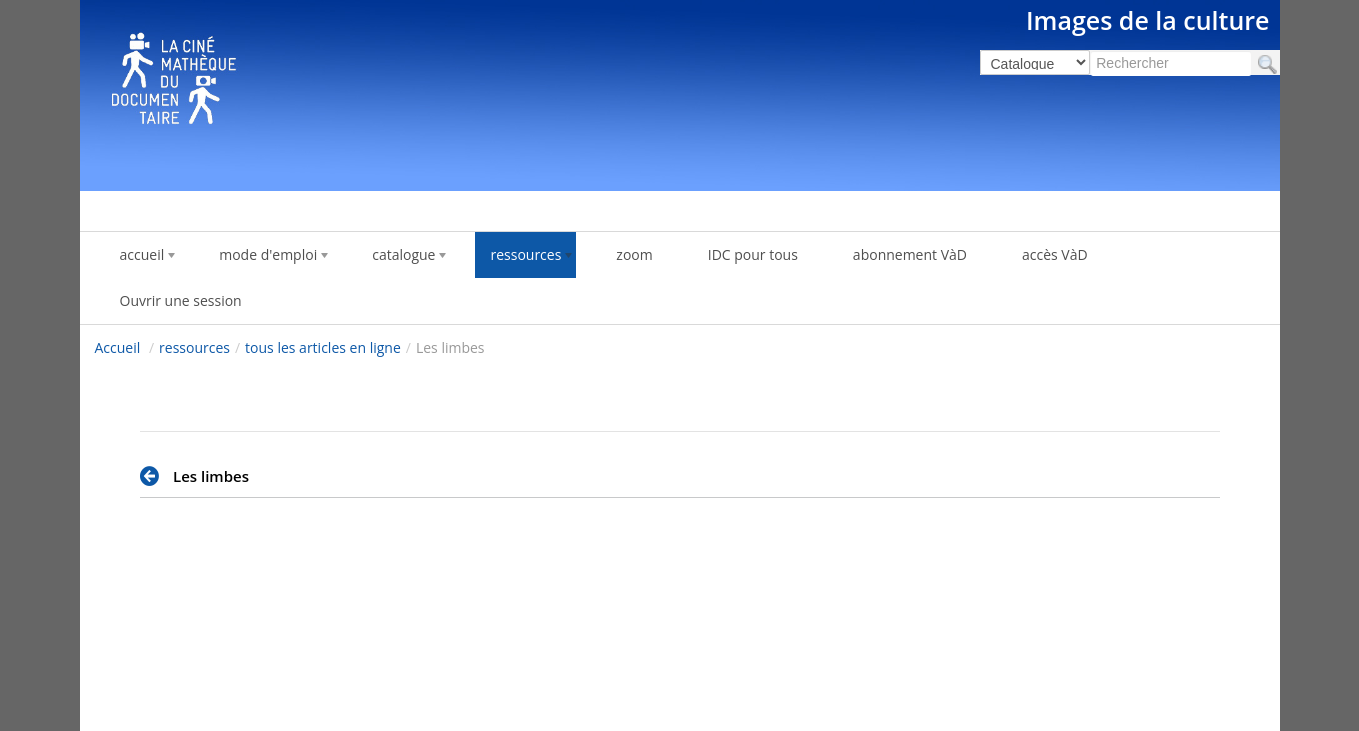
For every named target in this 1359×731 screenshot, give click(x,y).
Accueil (118, 347)
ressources (194, 347)
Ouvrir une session (181, 300)
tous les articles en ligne (323, 347)
